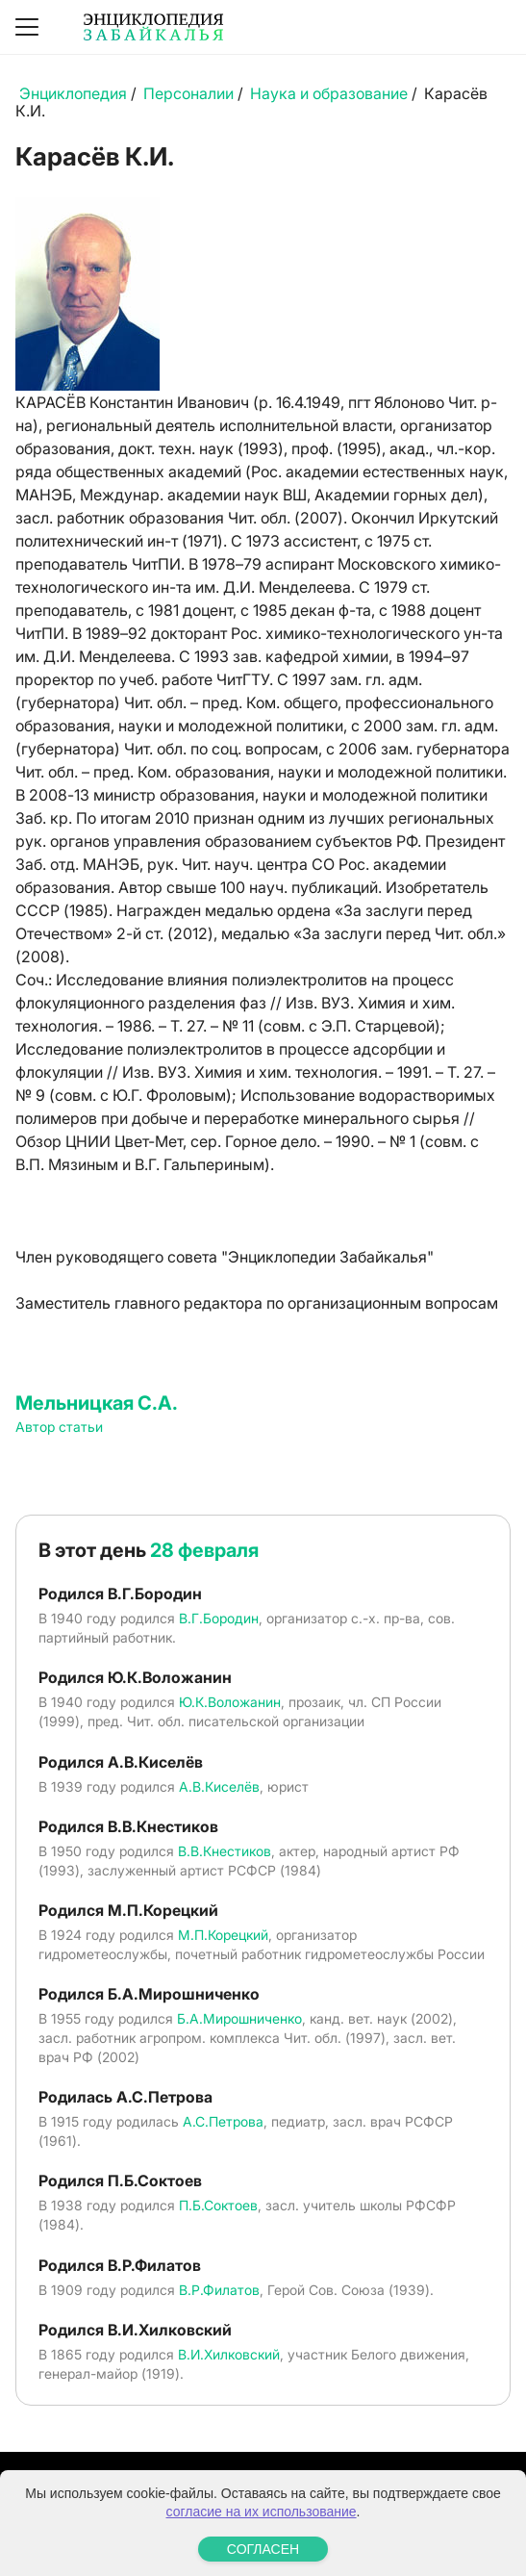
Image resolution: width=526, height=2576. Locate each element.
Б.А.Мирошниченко (239, 2018)
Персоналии (188, 93)
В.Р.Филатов (219, 2290)
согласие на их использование (261, 2511)
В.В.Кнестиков (224, 1851)
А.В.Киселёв (219, 1786)
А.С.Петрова (223, 2121)
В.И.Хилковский (229, 2354)
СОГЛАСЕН (263, 2549)
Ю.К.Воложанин (230, 1702)
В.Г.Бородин (219, 1618)
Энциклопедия (73, 93)
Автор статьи (59, 1426)
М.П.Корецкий (223, 1934)
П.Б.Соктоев (218, 2205)
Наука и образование (329, 93)
